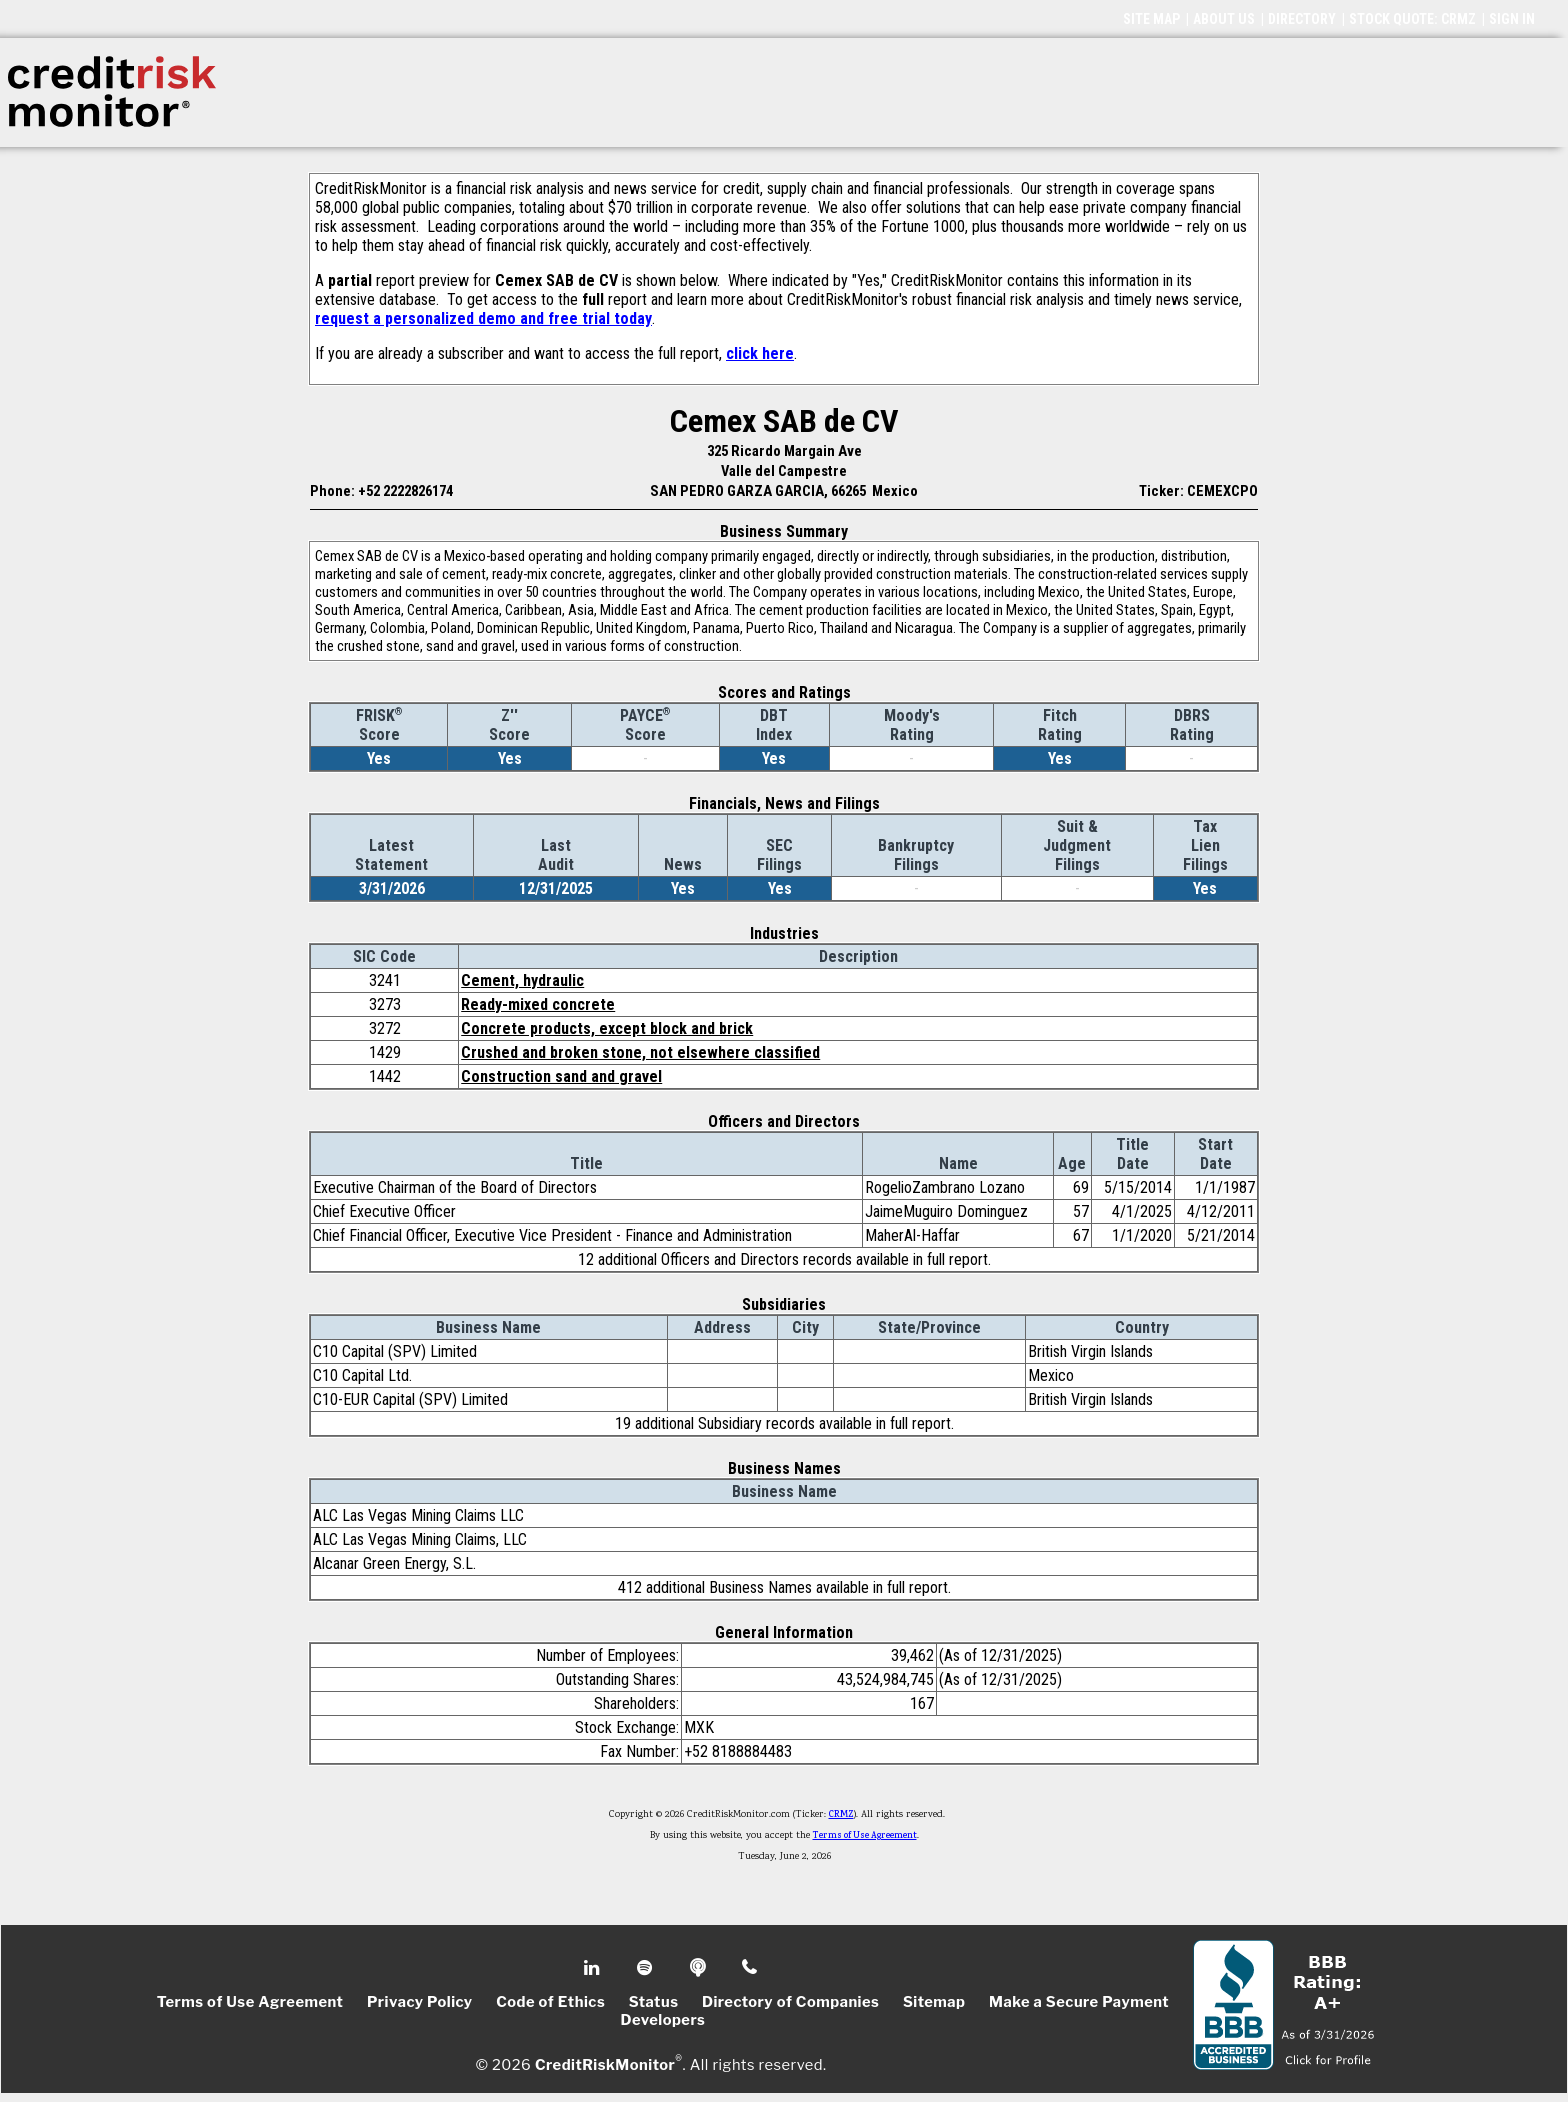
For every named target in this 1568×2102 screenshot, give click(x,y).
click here (760, 353)
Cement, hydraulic (522, 980)
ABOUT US (1224, 19)
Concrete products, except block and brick (607, 1028)
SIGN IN (1512, 19)
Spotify (646, 1968)
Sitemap (934, 2002)
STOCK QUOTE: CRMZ (1412, 19)
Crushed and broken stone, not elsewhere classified (640, 1052)
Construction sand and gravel (561, 1076)
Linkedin (594, 1968)
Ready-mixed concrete (538, 1004)
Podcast (699, 1968)
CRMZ (841, 1815)
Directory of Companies (790, 2002)
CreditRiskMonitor (605, 2064)
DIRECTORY (1302, 19)
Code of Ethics (550, 2002)
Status (654, 2002)
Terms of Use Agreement (865, 1836)
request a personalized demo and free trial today (483, 318)
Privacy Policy (420, 2002)
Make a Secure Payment (1079, 2002)
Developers (663, 2020)
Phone (750, 1968)
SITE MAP (1151, 19)
